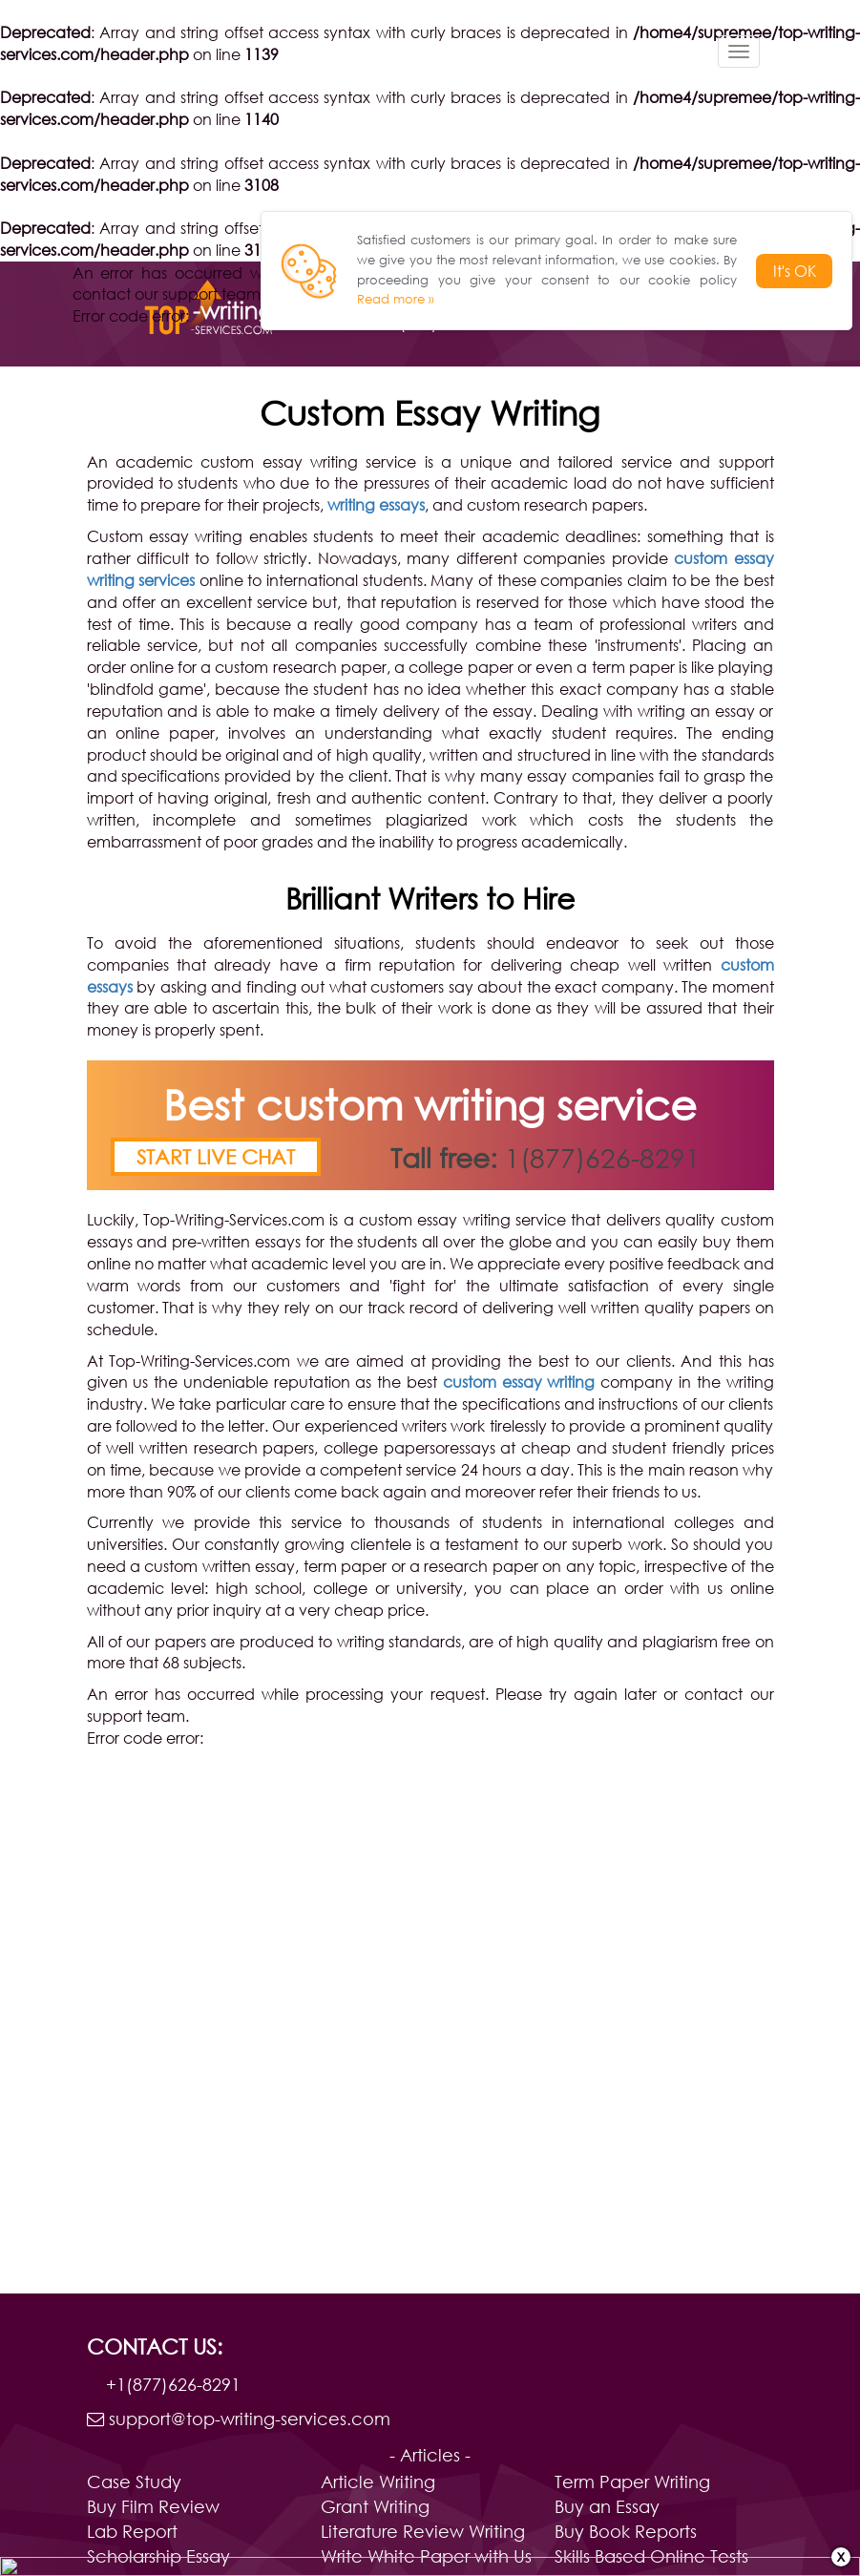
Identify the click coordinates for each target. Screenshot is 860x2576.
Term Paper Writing (632, 2481)
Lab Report (132, 2531)
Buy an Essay (607, 2506)
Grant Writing (375, 2506)
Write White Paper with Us (426, 2555)
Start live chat (215, 1156)
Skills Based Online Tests (651, 2555)
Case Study (134, 2481)
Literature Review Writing (423, 2531)
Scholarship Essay (158, 2555)
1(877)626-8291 (603, 1157)
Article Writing (378, 2481)
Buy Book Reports (626, 2531)
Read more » (395, 299)
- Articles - (430, 2454)
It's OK (794, 271)
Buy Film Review (153, 2506)
